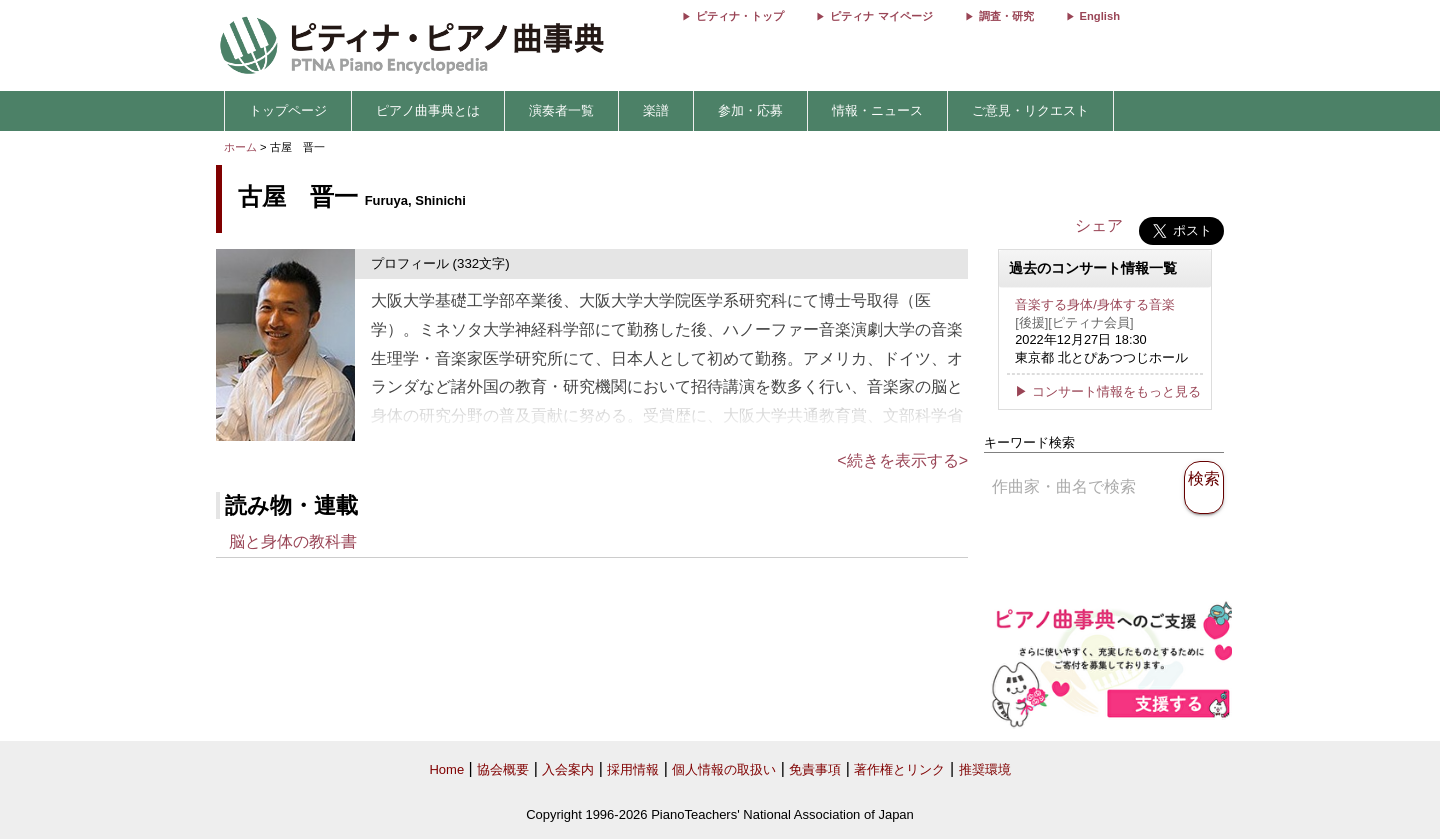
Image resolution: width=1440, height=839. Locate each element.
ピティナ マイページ (881, 16)
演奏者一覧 (561, 110)
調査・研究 (1006, 16)
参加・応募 (750, 110)
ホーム (240, 147)
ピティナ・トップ (740, 16)
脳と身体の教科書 (293, 541)
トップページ (288, 110)
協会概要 (503, 769)
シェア (1099, 225)
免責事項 (815, 769)
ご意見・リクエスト (1030, 110)
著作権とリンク (899, 769)
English (1100, 16)
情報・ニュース (877, 110)
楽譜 (656, 110)
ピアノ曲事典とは (428, 110)
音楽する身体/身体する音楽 (1095, 304)
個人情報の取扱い (724, 769)
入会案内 (568, 769)
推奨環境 (985, 769)
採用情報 (633, 769)
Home (446, 769)
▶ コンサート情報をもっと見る (1108, 391)
